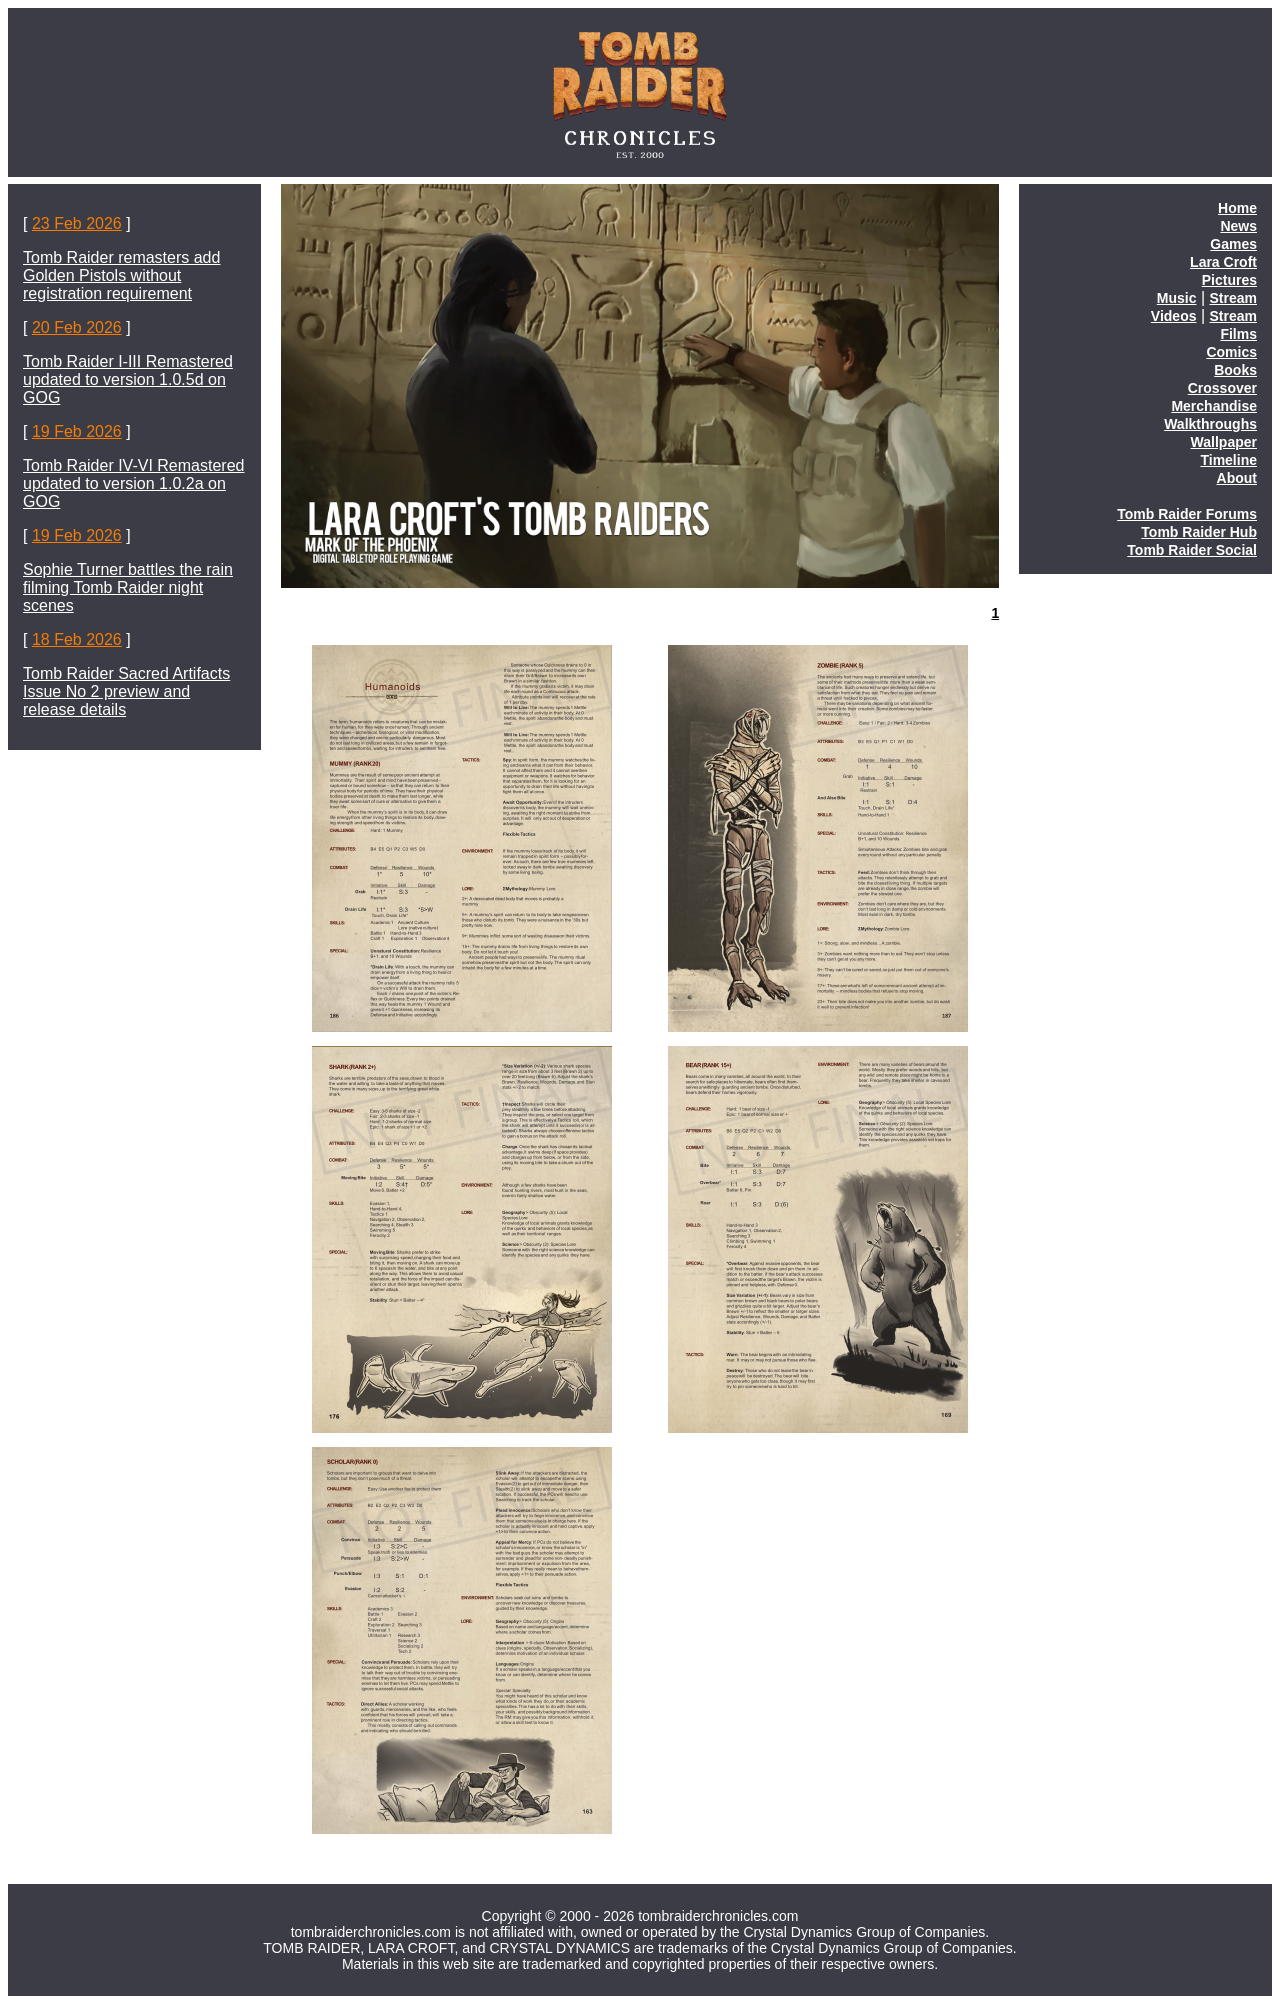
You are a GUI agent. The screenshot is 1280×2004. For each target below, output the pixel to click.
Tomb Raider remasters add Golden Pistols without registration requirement (121, 275)
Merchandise (1214, 406)
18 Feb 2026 (77, 639)
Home (1237, 208)
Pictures (1229, 280)
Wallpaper (1224, 442)
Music (1177, 298)
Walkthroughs (1210, 424)
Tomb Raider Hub (1199, 532)
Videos (1174, 316)
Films (1238, 334)
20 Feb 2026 (77, 327)
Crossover (1222, 388)
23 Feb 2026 (77, 223)
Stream (1233, 298)
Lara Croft (1223, 262)
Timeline (1228, 460)
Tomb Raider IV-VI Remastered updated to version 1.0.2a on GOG (133, 483)
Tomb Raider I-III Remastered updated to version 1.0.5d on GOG (128, 379)
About (1237, 478)
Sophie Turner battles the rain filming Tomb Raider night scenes (128, 587)
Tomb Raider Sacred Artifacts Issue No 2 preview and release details (126, 691)
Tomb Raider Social (1192, 550)
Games (1233, 244)
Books (1235, 370)
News (1238, 226)
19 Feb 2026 (77, 431)
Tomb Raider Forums (1187, 514)
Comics (1231, 352)
